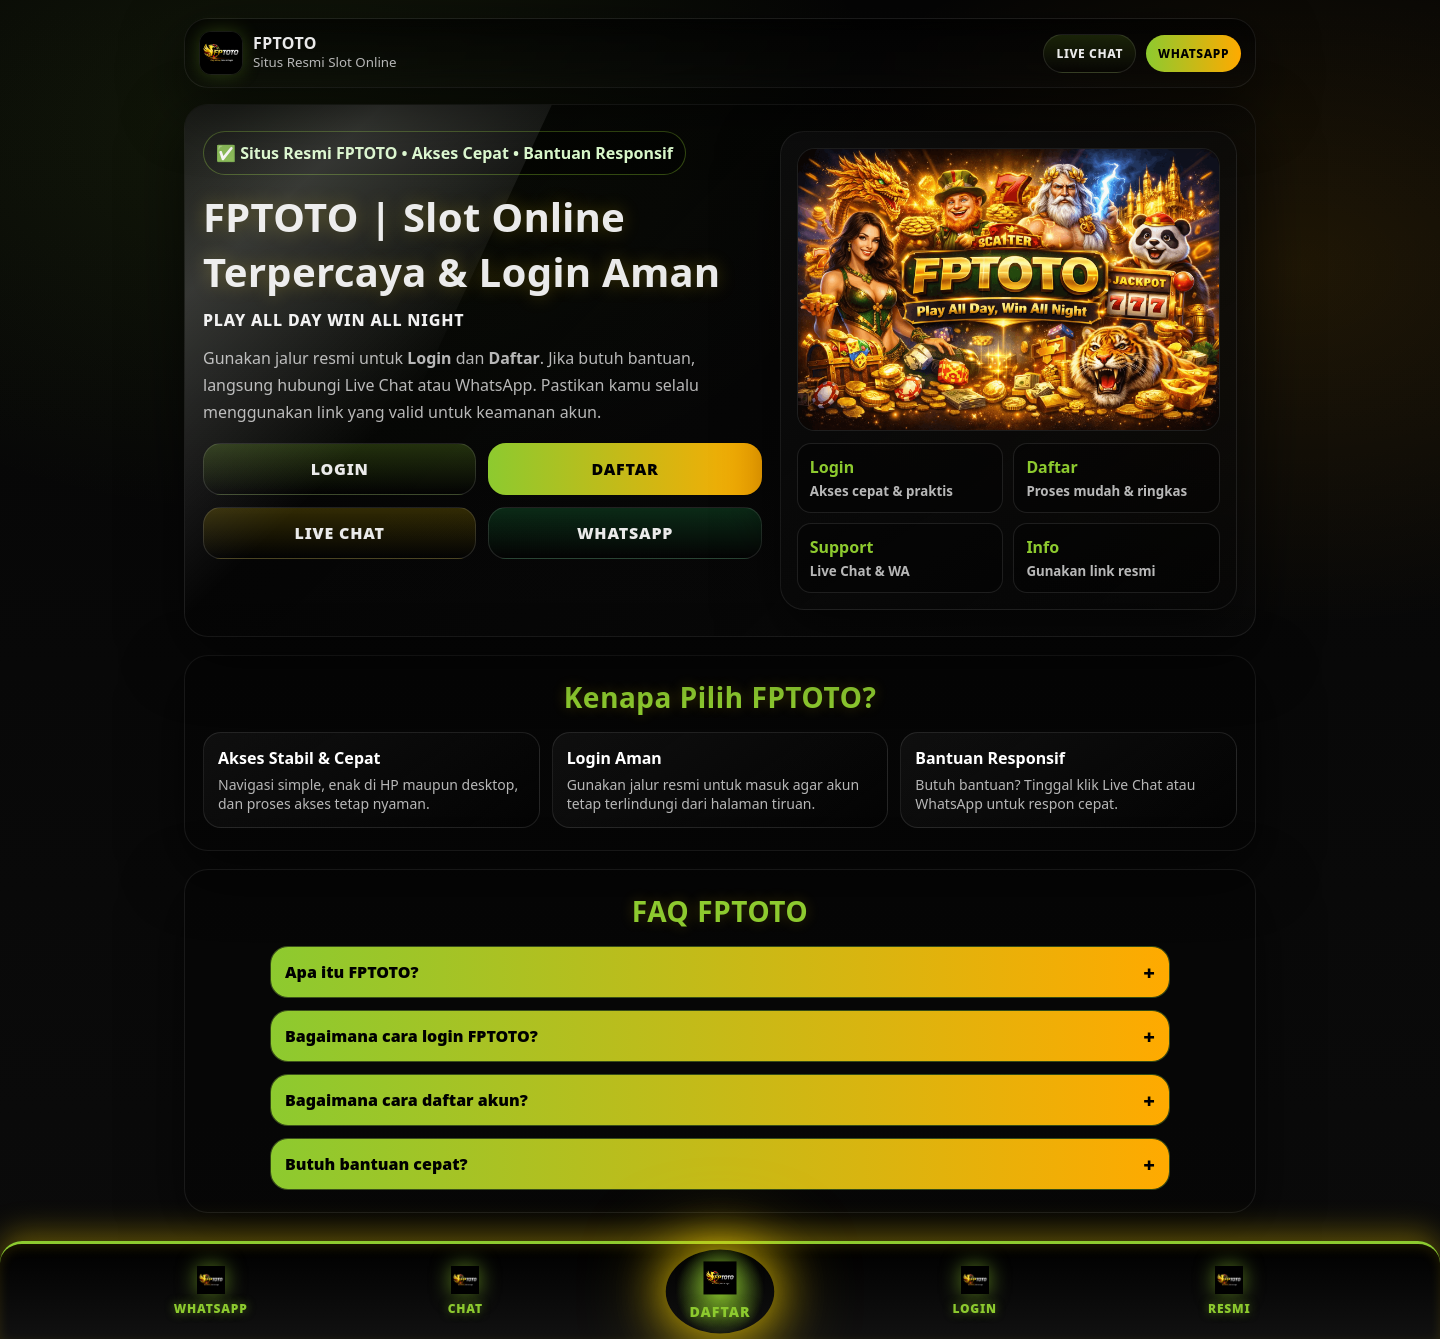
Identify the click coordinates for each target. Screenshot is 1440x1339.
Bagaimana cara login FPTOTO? (411, 1036)
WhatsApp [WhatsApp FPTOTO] (211, 1291)
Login (340, 469)
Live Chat (1089, 53)
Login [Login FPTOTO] (974, 1291)
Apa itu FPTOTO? (352, 972)
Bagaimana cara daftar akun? (406, 1100)
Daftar (624, 469)
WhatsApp (1193, 53)
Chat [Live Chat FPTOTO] (465, 1291)
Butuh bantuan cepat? (376, 1164)
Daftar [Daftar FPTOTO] (719, 1291)
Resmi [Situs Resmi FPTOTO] (1229, 1291)
